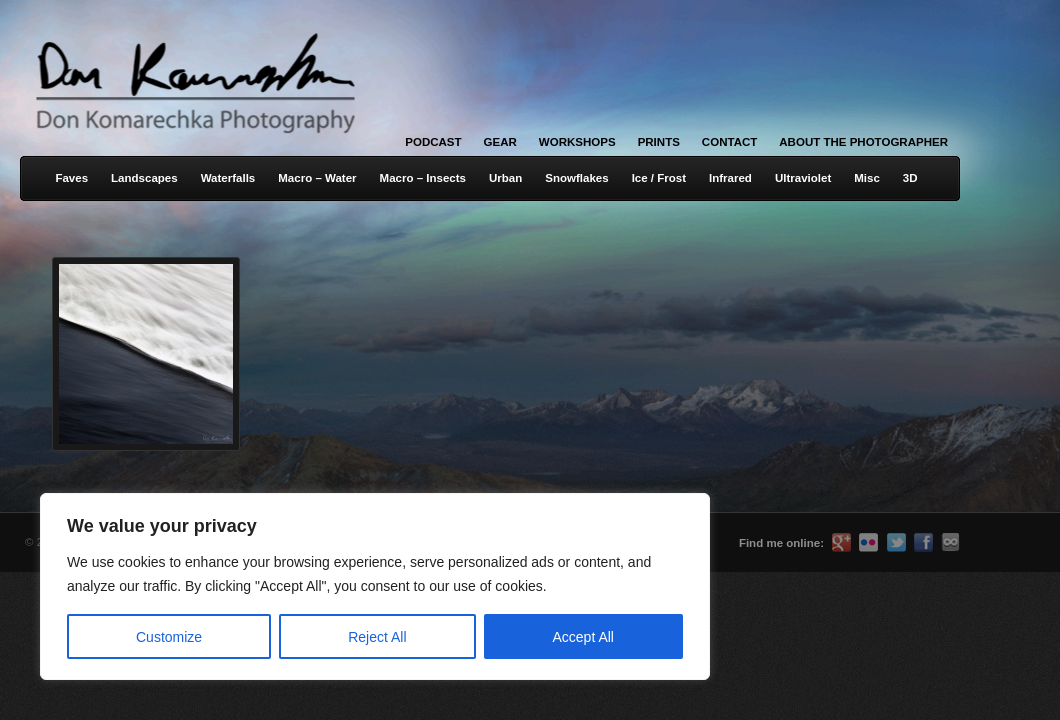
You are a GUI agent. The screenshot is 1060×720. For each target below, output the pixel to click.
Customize (169, 637)
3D (910, 178)
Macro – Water (317, 178)
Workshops (577, 142)
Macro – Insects (423, 178)
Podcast (433, 142)
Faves (71, 178)
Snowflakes (576, 178)
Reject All (377, 637)
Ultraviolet (803, 178)
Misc (867, 178)
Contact (729, 142)
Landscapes (144, 178)
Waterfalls (228, 178)
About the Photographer (863, 142)
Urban (505, 178)
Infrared (730, 178)
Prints (659, 142)
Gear (500, 142)
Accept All (583, 637)
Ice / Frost (659, 178)
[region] (260, 586)
